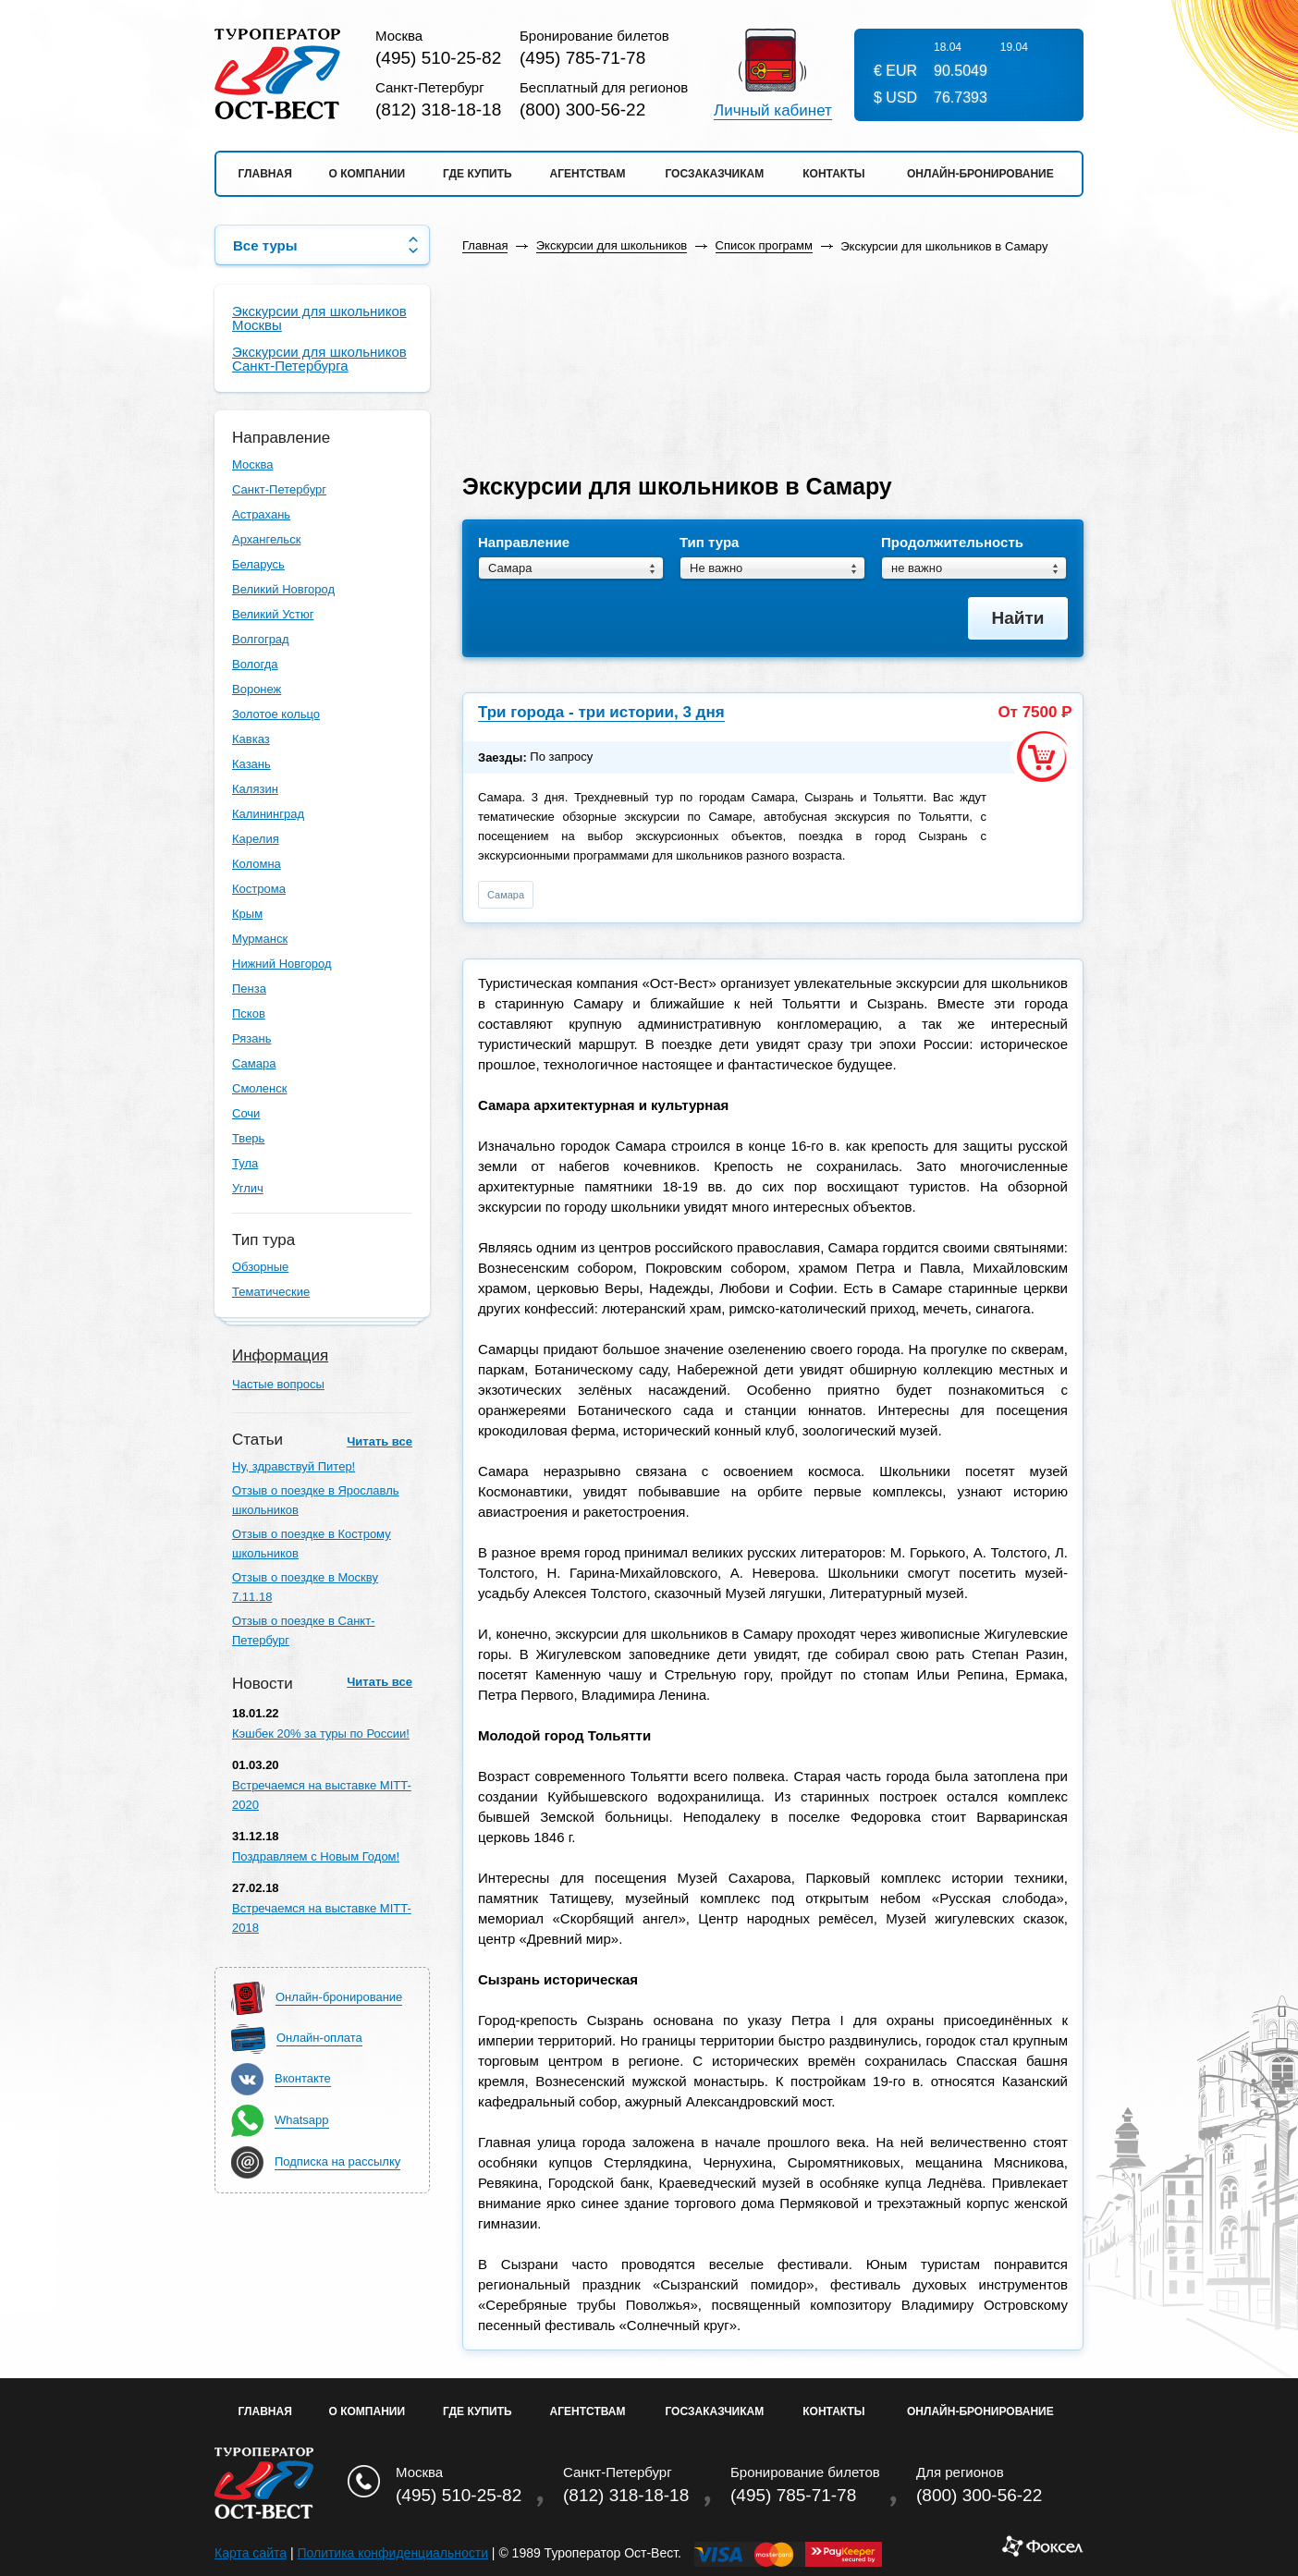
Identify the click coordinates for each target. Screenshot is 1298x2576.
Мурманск (260, 939)
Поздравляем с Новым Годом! (315, 1856)
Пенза (249, 988)
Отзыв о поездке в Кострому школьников (311, 1543)
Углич (247, 1188)
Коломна (256, 864)
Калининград (268, 814)
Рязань (251, 1038)
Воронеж (256, 689)
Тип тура (709, 542)
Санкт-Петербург (279, 489)
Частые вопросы (278, 1384)
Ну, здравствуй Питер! (293, 1466)
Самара (254, 1063)
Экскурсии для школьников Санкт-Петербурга (319, 358)
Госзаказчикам (714, 173)
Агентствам (588, 173)
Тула (245, 1163)
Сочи (246, 1113)
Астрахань (261, 514)
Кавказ (251, 739)
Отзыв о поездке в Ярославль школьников (315, 1500)
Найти (1018, 618)
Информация (280, 1355)
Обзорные (260, 1267)
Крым (247, 914)
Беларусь (258, 564)
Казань (251, 764)
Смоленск (259, 1088)
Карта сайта (250, 2552)
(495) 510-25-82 (438, 57)
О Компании (367, 2411)
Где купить (477, 173)
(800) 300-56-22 (582, 109)
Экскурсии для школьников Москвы (319, 318)
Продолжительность (952, 542)
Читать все (379, 1441)
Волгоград (260, 639)
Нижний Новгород (282, 964)
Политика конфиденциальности (392, 2552)
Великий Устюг (272, 614)
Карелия (255, 839)
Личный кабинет (773, 111)
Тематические (271, 1292)
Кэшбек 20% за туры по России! (321, 1733)
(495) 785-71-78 (582, 57)
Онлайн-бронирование (980, 173)
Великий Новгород (283, 589)
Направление (523, 542)
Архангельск (266, 539)
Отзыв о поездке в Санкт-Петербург (303, 1630)
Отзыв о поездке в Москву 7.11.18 (305, 1587)
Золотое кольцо (276, 714)
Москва (252, 464)
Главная (265, 173)
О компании (367, 173)
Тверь (248, 1138)
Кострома (259, 889)
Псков (248, 1013)
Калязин (255, 789)
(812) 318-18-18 (438, 109)
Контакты (833, 173)
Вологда (255, 664)
